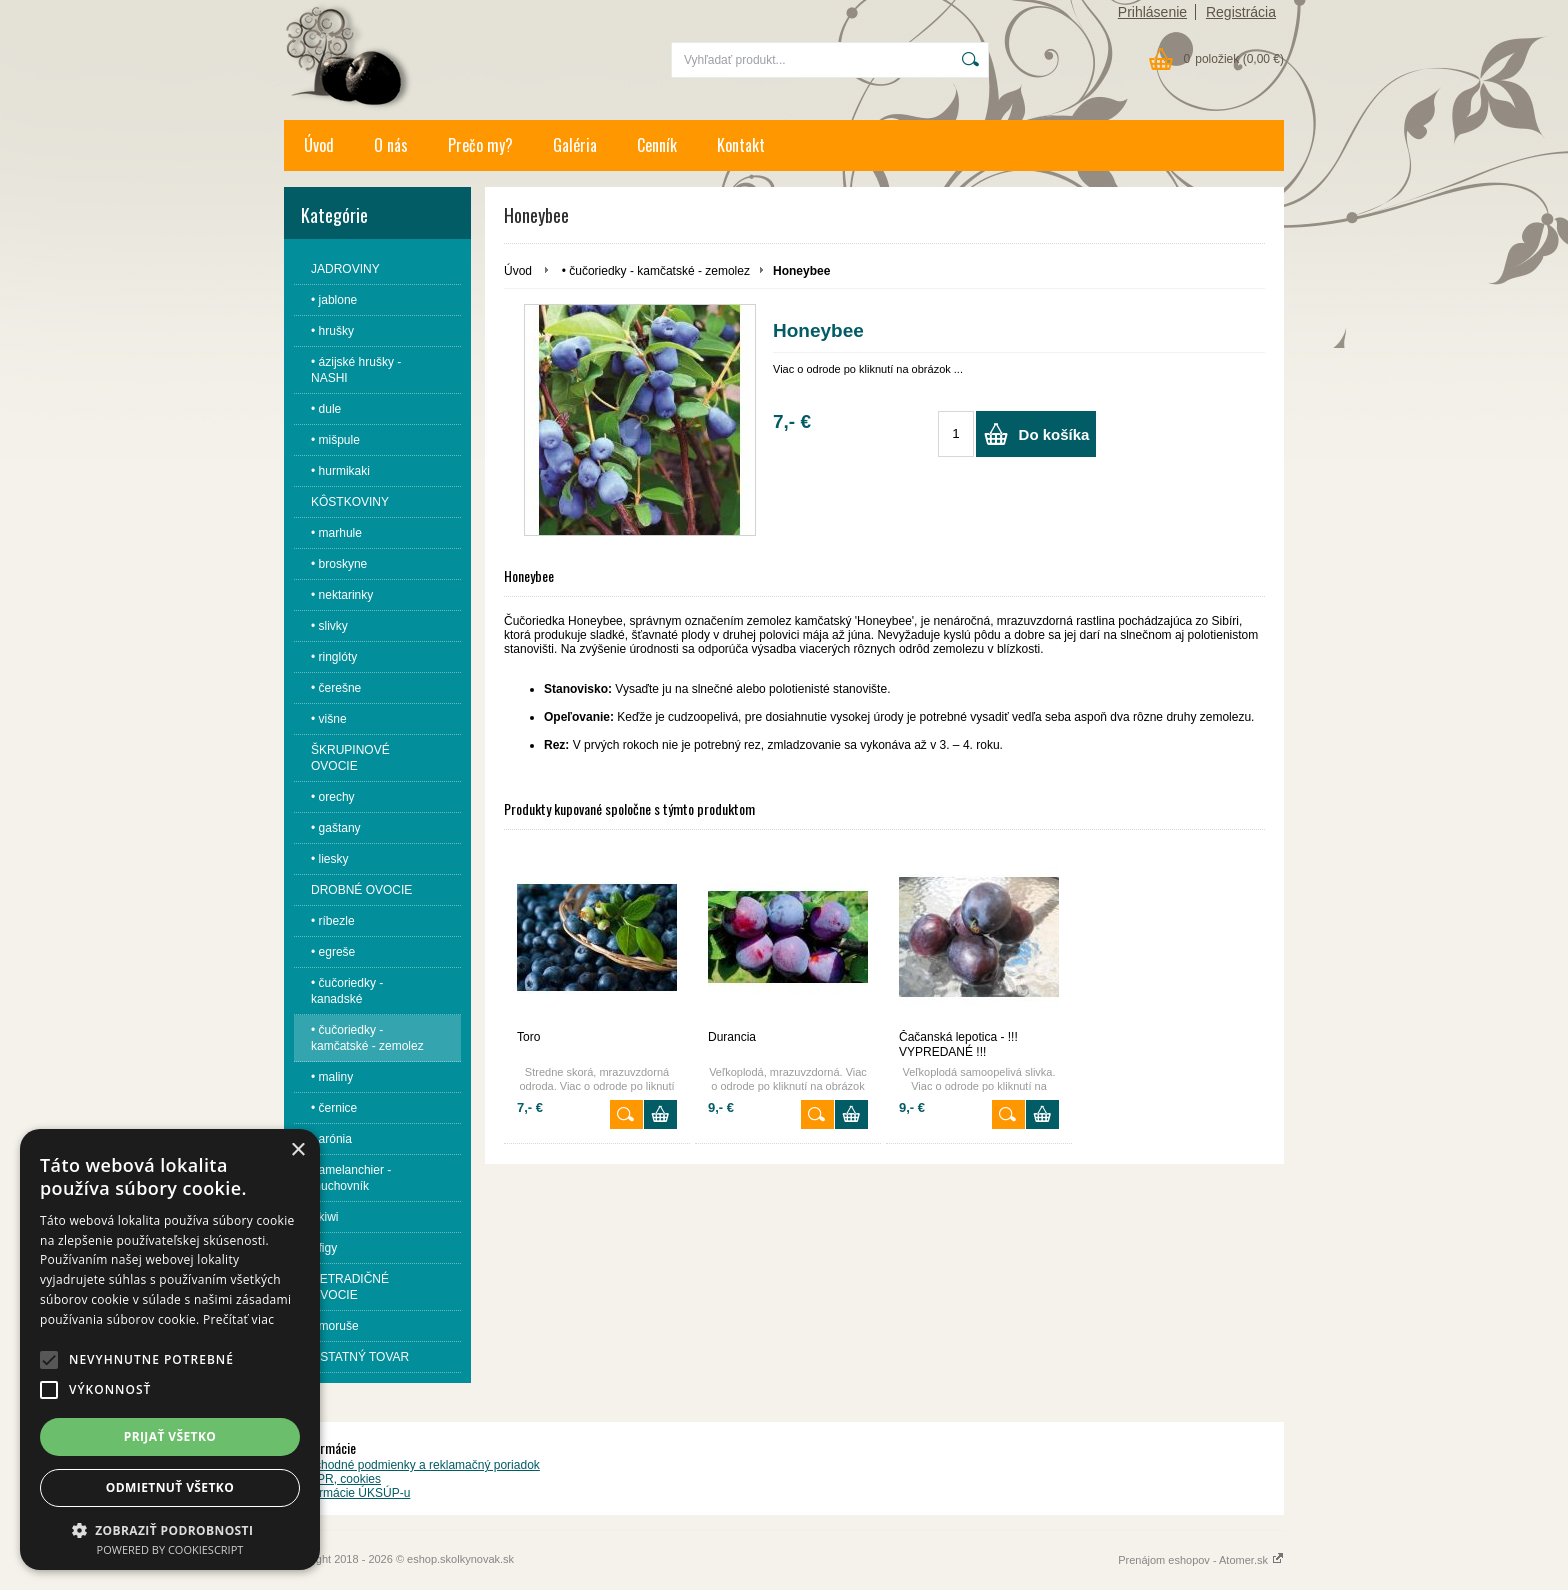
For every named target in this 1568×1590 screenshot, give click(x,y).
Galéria (575, 145)
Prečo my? (480, 145)
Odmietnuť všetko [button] (170, 1487)
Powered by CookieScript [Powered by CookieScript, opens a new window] (170, 1549)
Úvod (319, 145)
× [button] (297, 1150)
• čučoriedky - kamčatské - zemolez (656, 271)
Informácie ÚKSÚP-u (354, 1493)
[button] (49, 1360)
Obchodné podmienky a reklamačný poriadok (419, 1465)
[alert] (170, 1349)
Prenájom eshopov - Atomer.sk (1201, 1560)
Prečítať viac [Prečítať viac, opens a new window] (238, 1319)
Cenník (657, 145)
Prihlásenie (1152, 12)
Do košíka (1054, 434)
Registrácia (1241, 12)
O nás (391, 145)
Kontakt (741, 145)
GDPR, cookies (340, 1479)
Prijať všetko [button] (170, 1436)
